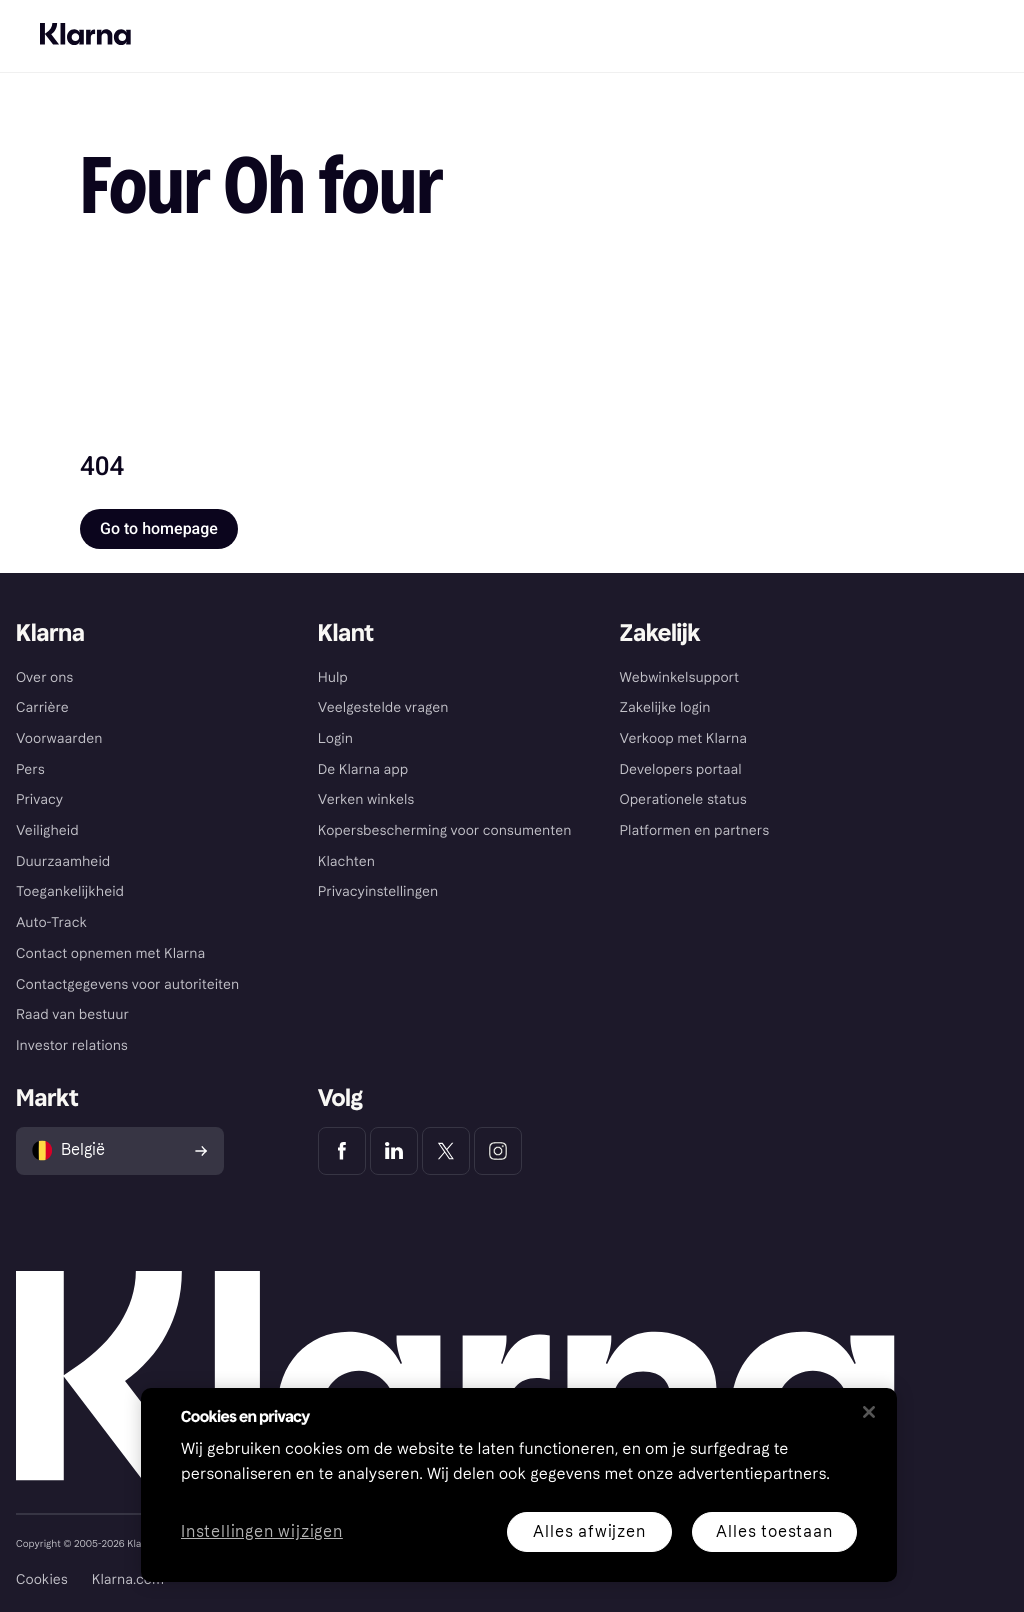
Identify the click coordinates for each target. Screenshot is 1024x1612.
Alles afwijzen (589, 1531)
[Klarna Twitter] (446, 1151)
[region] (519, 1485)
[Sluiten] (869, 1412)
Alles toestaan (774, 1531)
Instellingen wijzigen (262, 1532)
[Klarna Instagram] (498, 1151)
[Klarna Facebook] (342, 1151)
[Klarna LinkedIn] (394, 1151)
